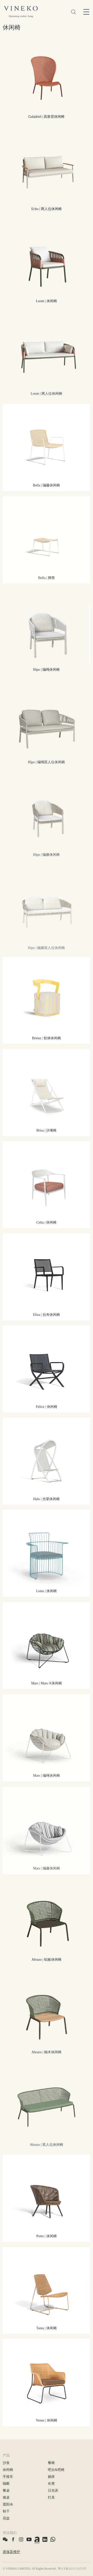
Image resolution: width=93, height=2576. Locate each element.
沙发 (6, 2463)
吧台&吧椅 (56, 2470)
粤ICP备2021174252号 (72, 2568)
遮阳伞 (8, 2504)
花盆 (6, 2518)
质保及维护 (11, 2552)
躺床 (51, 2477)
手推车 (8, 2477)
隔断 (6, 2483)
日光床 (53, 2490)
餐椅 (51, 2463)
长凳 (51, 2483)
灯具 (51, 2497)
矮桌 (6, 2497)
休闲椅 (8, 2470)
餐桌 (6, 2490)
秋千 (6, 2511)
